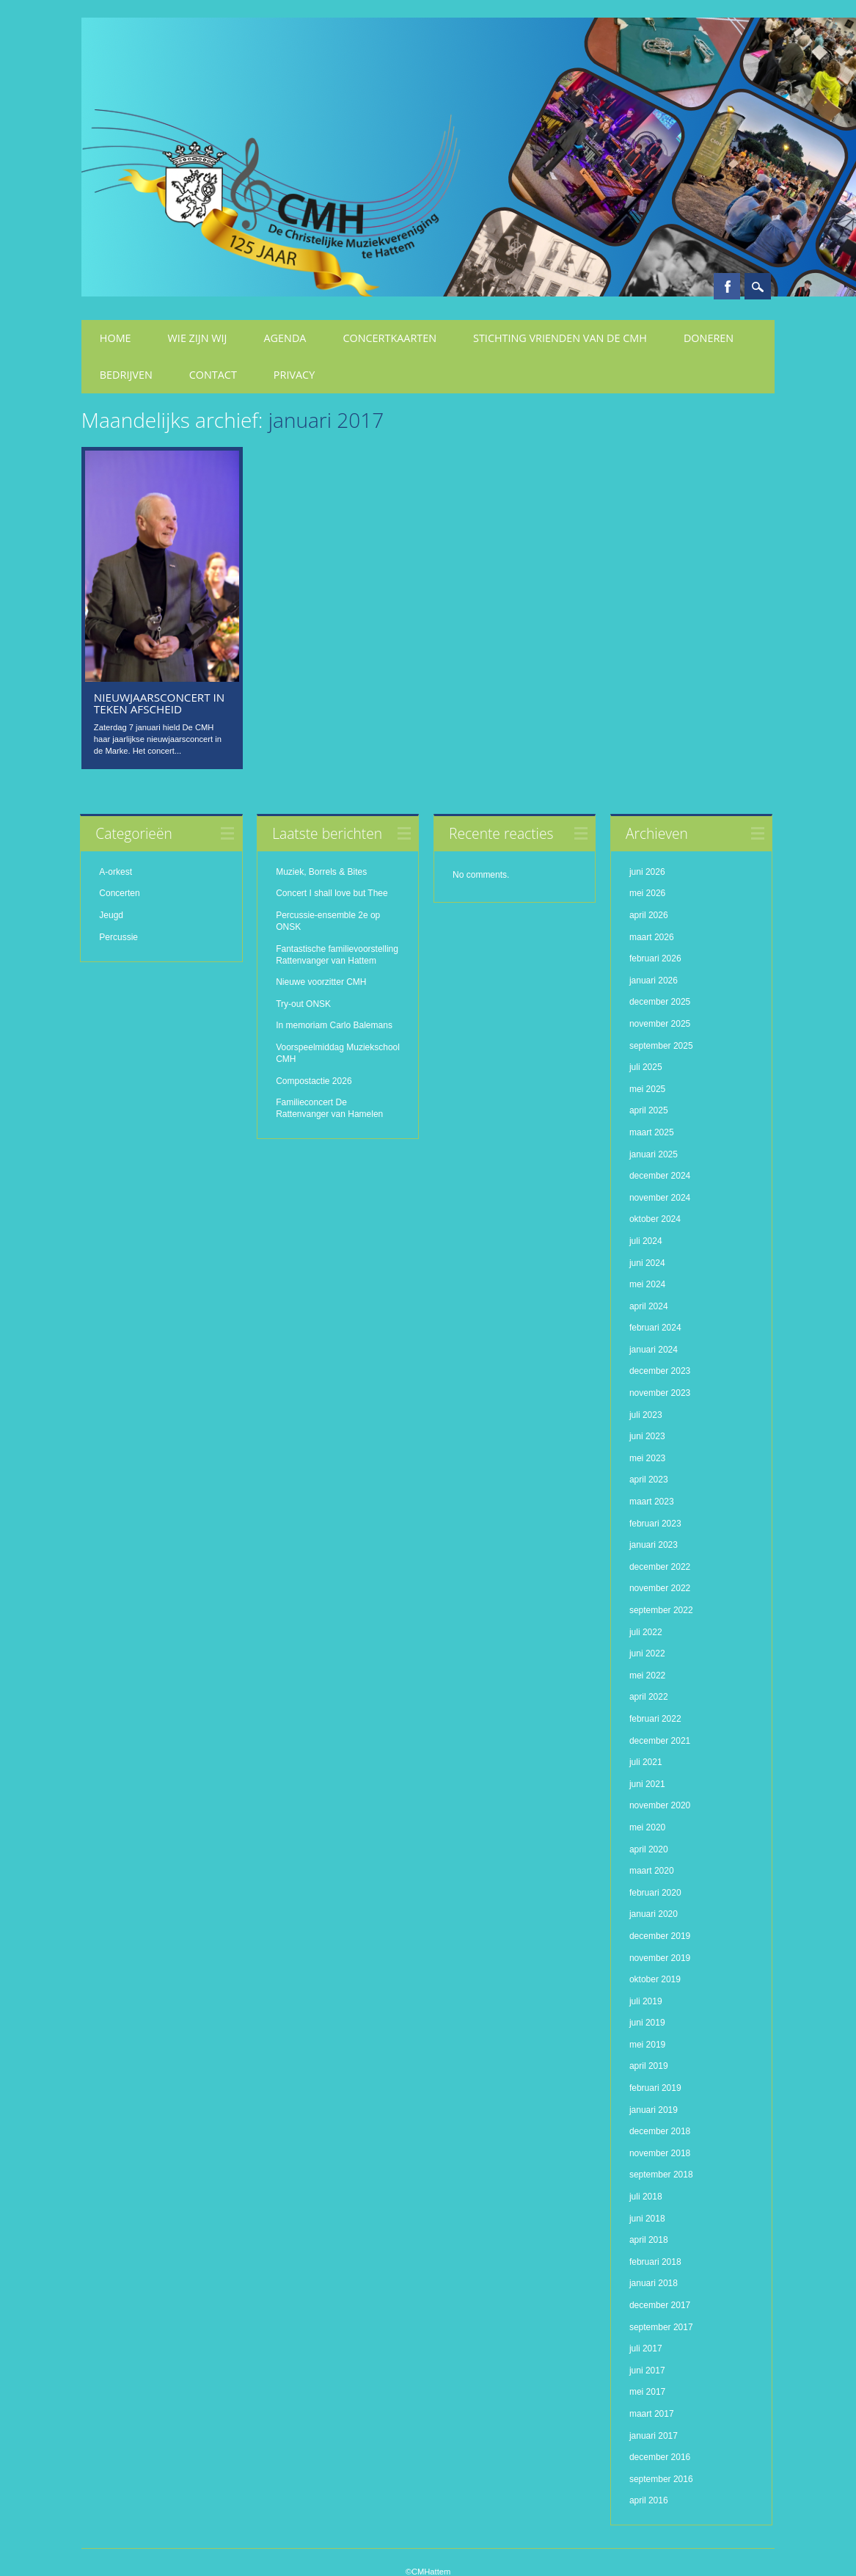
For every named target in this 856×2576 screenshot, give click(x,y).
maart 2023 (651, 1501)
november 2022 (659, 1588)
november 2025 (659, 1024)
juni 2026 (647, 872)
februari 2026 (655, 958)
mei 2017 (647, 2392)
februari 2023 (655, 1523)
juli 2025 (645, 1067)
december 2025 (659, 1002)
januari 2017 (653, 2436)
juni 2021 (647, 1784)
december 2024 (659, 1176)
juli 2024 (645, 1241)
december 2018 (659, 2131)
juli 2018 (645, 2196)
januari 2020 (653, 1914)
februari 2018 (655, 2262)
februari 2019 (655, 2088)
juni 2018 (647, 2218)
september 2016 (661, 2479)
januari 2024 (653, 1350)
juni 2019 (647, 2022)
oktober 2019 (655, 1979)
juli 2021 (645, 1762)
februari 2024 (655, 1327)
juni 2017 (647, 2370)
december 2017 (659, 2305)
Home (115, 338)
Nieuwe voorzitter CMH (321, 982)
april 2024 (648, 1306)
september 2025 (661, 1046)
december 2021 (659, 1741)
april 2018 (648, 2240)
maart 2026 (651, 937)
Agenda (284, 338)
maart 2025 (651, 1132)
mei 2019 (647, 2045)
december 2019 (659, 1936)
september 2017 (661, 2327)
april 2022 (648, 1697)
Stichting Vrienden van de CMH (560, 338)
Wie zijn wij (197, 338)
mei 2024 (647, 1284)
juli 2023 (645, 1415)
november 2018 (659, 2153)
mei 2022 (647, 1675)
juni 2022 (647, 1653)
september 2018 (661, 2174)
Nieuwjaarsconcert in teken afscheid (159, 703)
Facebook (727, 286)
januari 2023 (653, 1545)
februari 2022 (655, 1719)
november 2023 (659, 1393)
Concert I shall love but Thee (333, 893)
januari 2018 (653, 2283)
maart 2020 (651, 1871)
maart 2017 (651, 2414)
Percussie (118, 937)
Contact (213, 375)
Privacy (294, 375)
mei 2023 (647, 1458)
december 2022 (659, 1567)
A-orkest (115, 872)
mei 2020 (647, 1827)
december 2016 (659, 2457)
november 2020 (659, 1805)
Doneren (709, 338)
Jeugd (111, 915)
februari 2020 (655, 1893)
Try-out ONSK (303, 1004)
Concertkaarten (389, 338)
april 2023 (648, 1479)
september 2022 (661, 1610)
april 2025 (648, 1110)
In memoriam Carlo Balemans (334, 1025)
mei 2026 (647, 893)
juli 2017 (645, 2348)
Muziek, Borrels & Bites (321, 872)
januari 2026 (653, 980)
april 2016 (648, 2500)
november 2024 (659, 1198)
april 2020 (648, 1849)
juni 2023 (647, 1436)
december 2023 (659, 1371)
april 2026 (648, 915)
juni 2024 (647, 1262)
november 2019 (659, 1957)
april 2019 (648, 2066)
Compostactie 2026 (313, 1081)
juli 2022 (645, 1632)
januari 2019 (653, 2110)
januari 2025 (653, 1154)
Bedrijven (126, 375)
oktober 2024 (655, 1219)
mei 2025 (647, 1089)
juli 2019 (645, 2001)
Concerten (119, 893)
